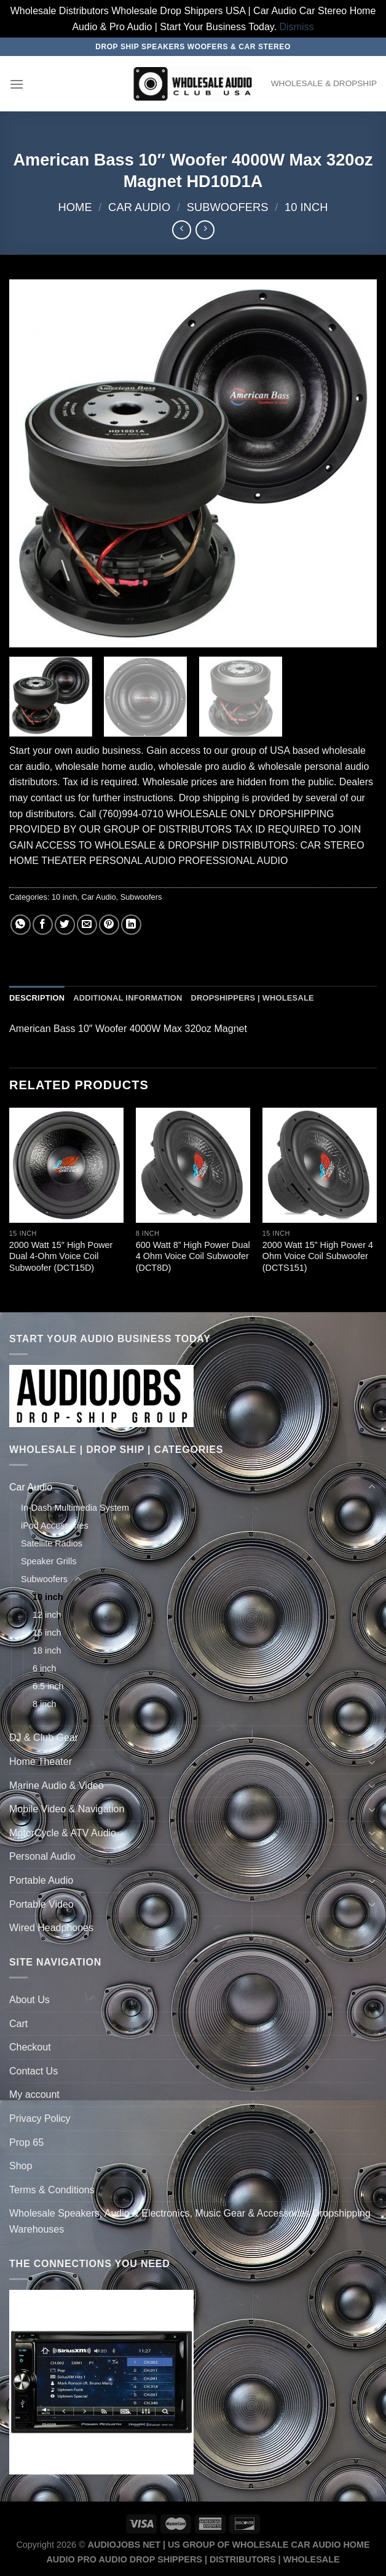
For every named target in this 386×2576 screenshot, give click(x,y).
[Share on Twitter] (65, 924)
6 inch (44, 1668)
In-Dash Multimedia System (75, 1508)
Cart (18, 2023)
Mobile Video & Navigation (66, 1809)
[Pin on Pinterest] (109, 924)
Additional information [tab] (127, 997)
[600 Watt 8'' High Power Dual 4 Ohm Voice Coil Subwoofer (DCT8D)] (193, 1165)
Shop (20, 2166)
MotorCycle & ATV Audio (62, 1833)
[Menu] (16, 84)
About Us (29, 1999)
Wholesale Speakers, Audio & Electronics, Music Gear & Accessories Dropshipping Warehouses (190, 2221)
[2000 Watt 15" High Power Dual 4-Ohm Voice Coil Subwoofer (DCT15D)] (66, 1165)
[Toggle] (372, 1487)
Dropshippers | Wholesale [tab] (252, 997)
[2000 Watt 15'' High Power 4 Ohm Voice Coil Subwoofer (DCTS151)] (319, 1165)
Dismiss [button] (297, 27)
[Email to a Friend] (87, 924)
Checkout (30, 2047)
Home (75, 207)
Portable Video (41, 1904)
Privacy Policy (40, 2118)
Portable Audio (41, 1880)
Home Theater (40, 1761)
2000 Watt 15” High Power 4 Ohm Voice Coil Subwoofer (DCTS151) (317, 1256)
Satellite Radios (51, 1543)
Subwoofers (228, 207)
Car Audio (139, 207)
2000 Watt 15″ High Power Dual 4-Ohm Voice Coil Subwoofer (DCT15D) (61, 1256)
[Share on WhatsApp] (20, 924)
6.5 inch (48, 1686)
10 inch (306, 207)
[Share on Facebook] (43, 924)
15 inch (47, 1633)
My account (34, 2094)
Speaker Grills (48, 1561)
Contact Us (33, 2071)
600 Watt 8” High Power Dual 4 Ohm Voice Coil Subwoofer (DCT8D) (193, 1256)
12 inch (47, 1615)
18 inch (47, 1650)
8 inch (44, 1704)
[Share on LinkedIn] (131, 924)
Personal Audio (42, 1856)
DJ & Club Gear (43, 1737)
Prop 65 (26, 2142)
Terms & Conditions (52, 2190)
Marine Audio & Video (56, 1785)
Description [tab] (37, 997)
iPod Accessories (55, 1525)
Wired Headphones (51, 1927)
